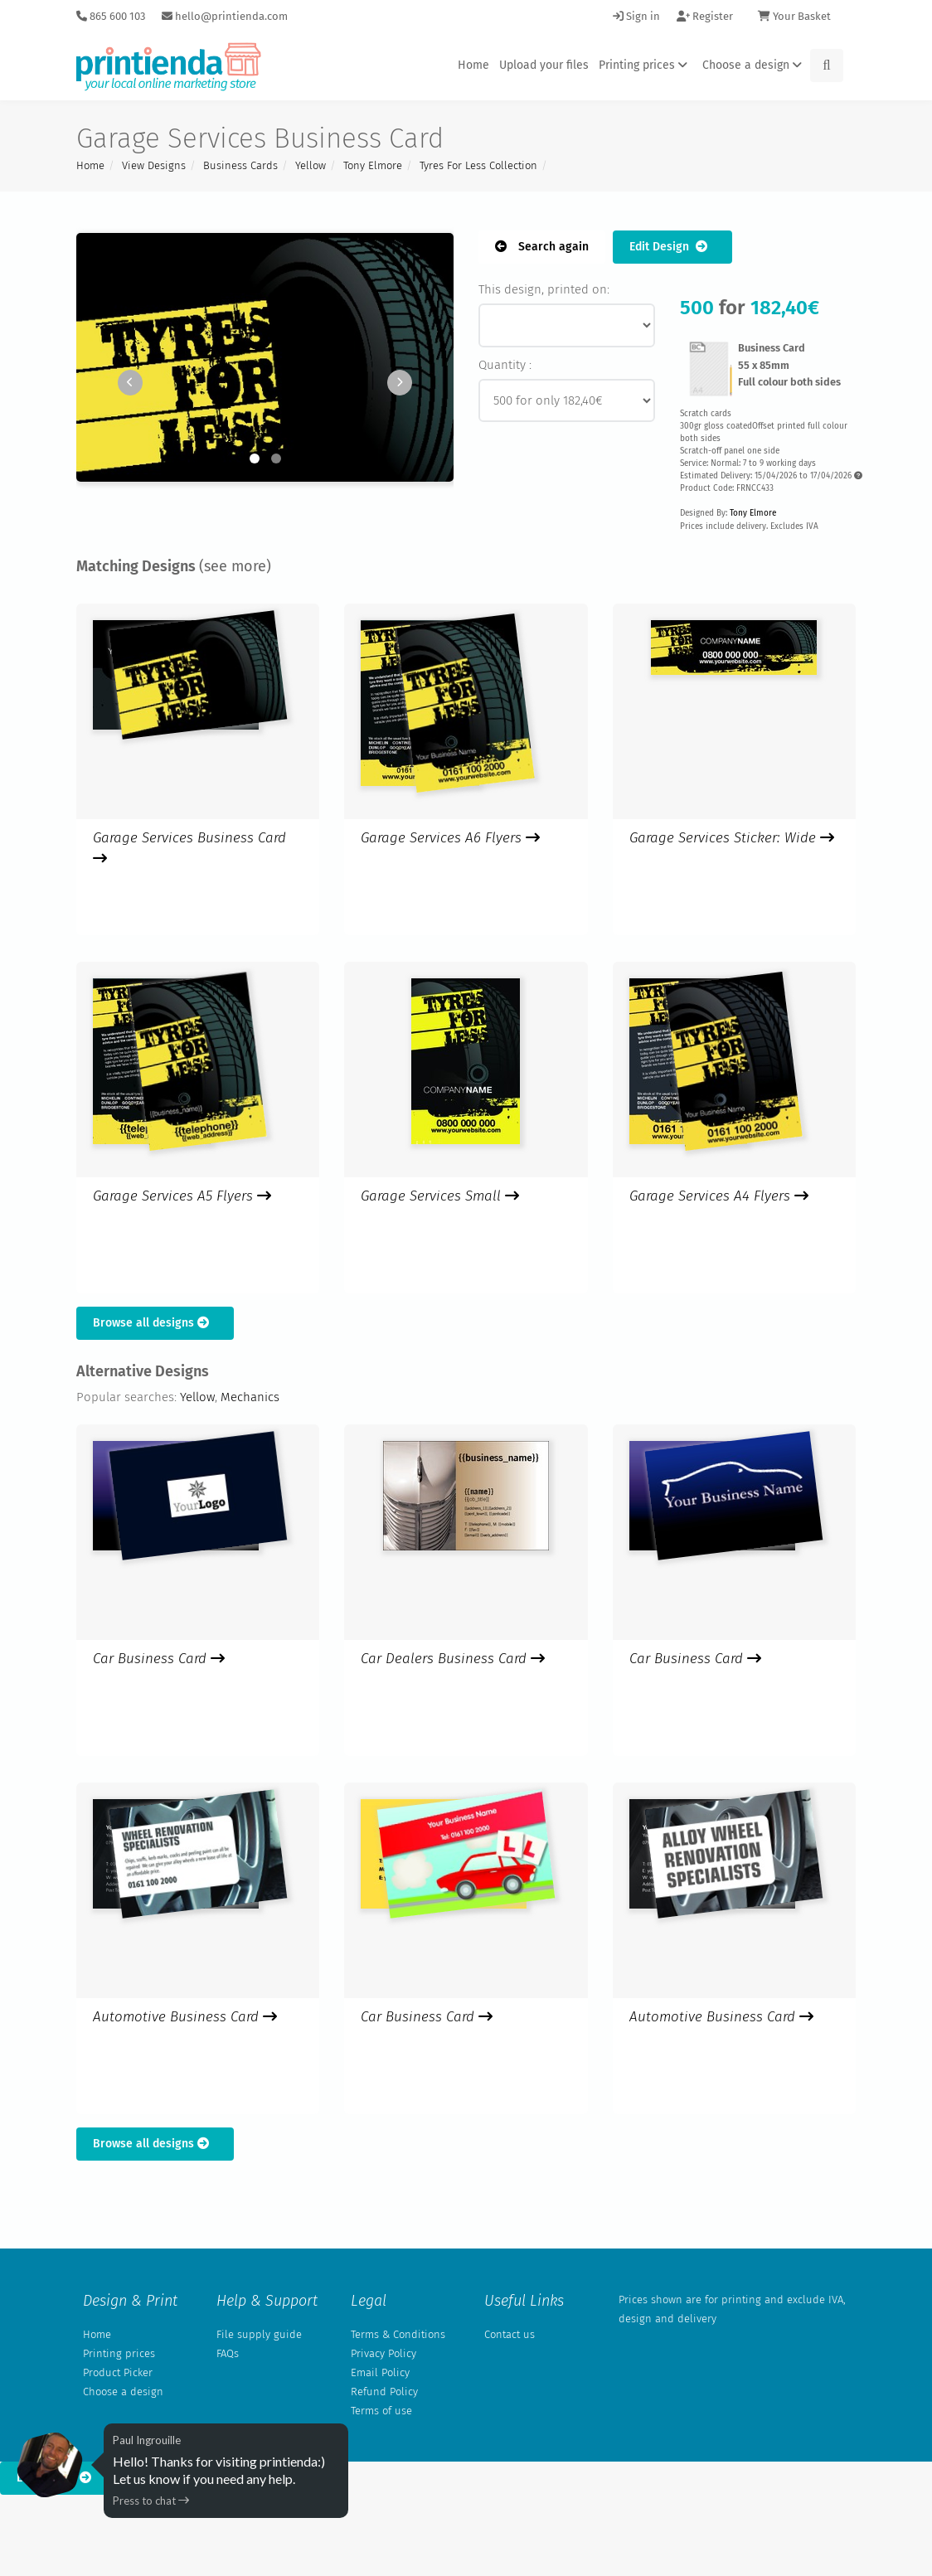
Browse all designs (155, 1323)
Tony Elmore (372, 165)
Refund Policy (384, 2391)
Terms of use (381, 2410)
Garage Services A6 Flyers (450, 838)
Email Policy (380, 2372)
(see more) (235, 566)
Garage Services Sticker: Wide (731, 838)
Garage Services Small (440, 1196)
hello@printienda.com (225, 16)
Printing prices (645, 65)
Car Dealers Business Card (453, 1658)
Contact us (509, 2334)
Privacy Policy (383, 2353)
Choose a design (754, 65)
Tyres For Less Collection (478, 165)
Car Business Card (159, 1658)
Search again (542, 247)
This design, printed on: (543, 289)
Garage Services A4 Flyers (718, 1196)
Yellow (310, 165)
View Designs (154, 165)
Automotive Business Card (185, 2016)
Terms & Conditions (398, 2334)
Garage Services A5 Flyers (182, 1196)
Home (473, 65)
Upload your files (544, 65)
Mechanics (250, 1397)
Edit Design (672, 247)
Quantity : (505, 364)
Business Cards (240, 165)
